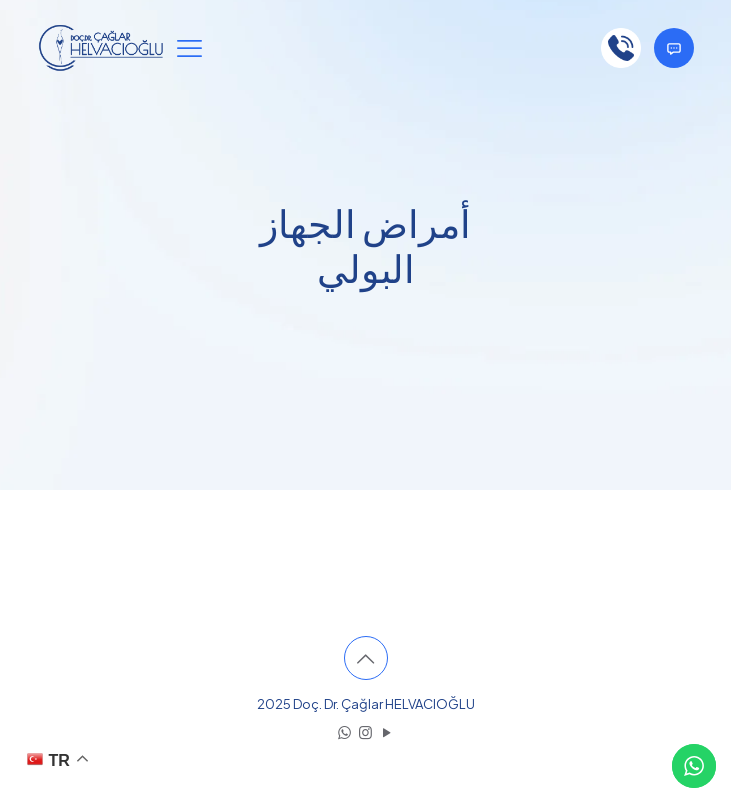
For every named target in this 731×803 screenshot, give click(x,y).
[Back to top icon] (366, 658)
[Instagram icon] (365, 731)
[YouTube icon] (386, 731)
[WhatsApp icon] (344, 731)
